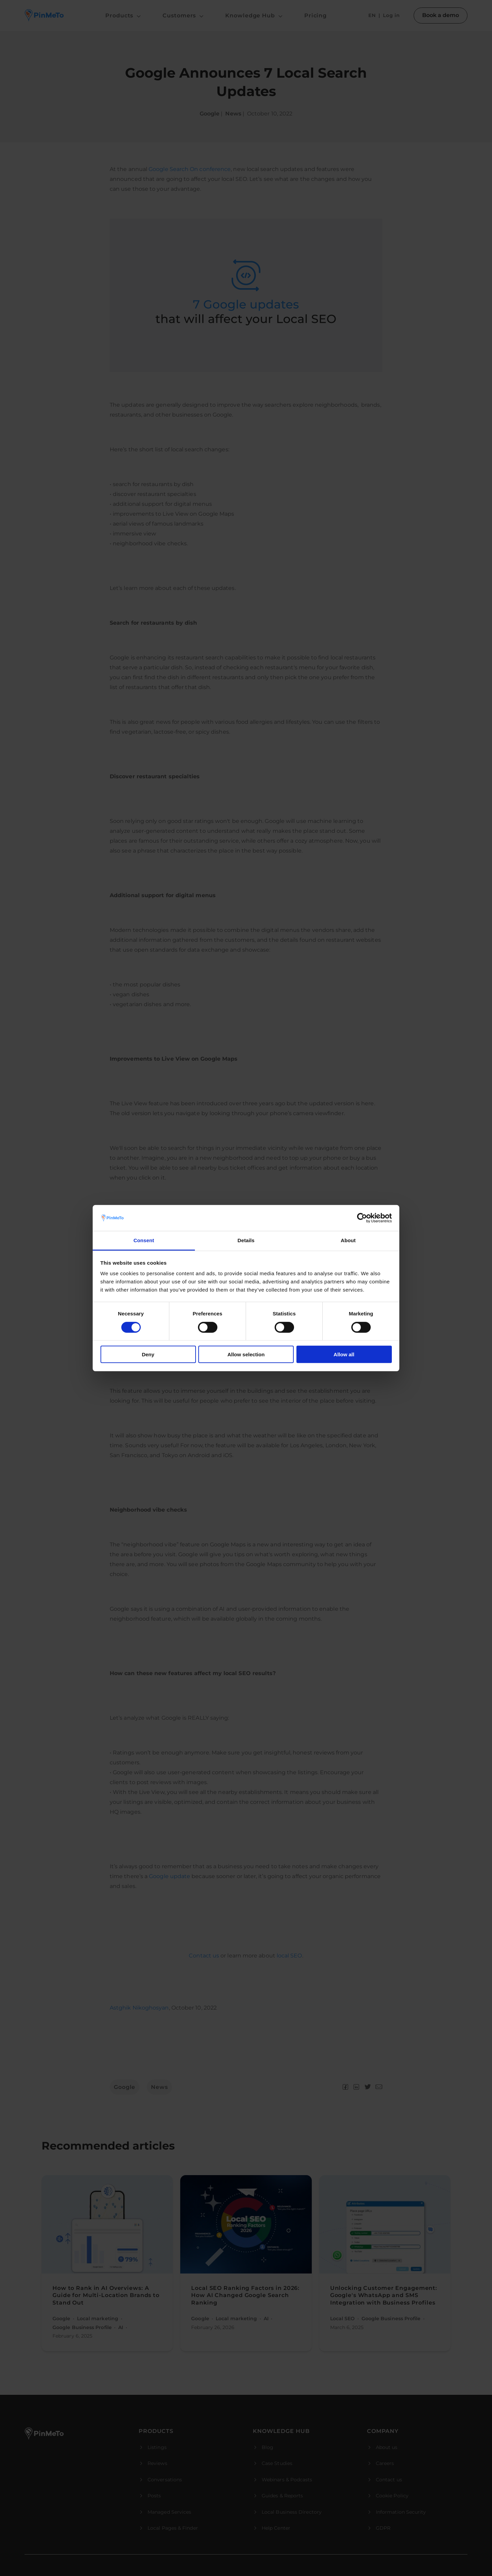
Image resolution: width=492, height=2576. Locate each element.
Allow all (344, 1354)
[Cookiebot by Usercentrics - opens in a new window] (362, 1218)
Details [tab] (246, 1240)
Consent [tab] (144, 1240)
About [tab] (348, 1240)
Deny (148, 1354)
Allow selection (245, 1354)
